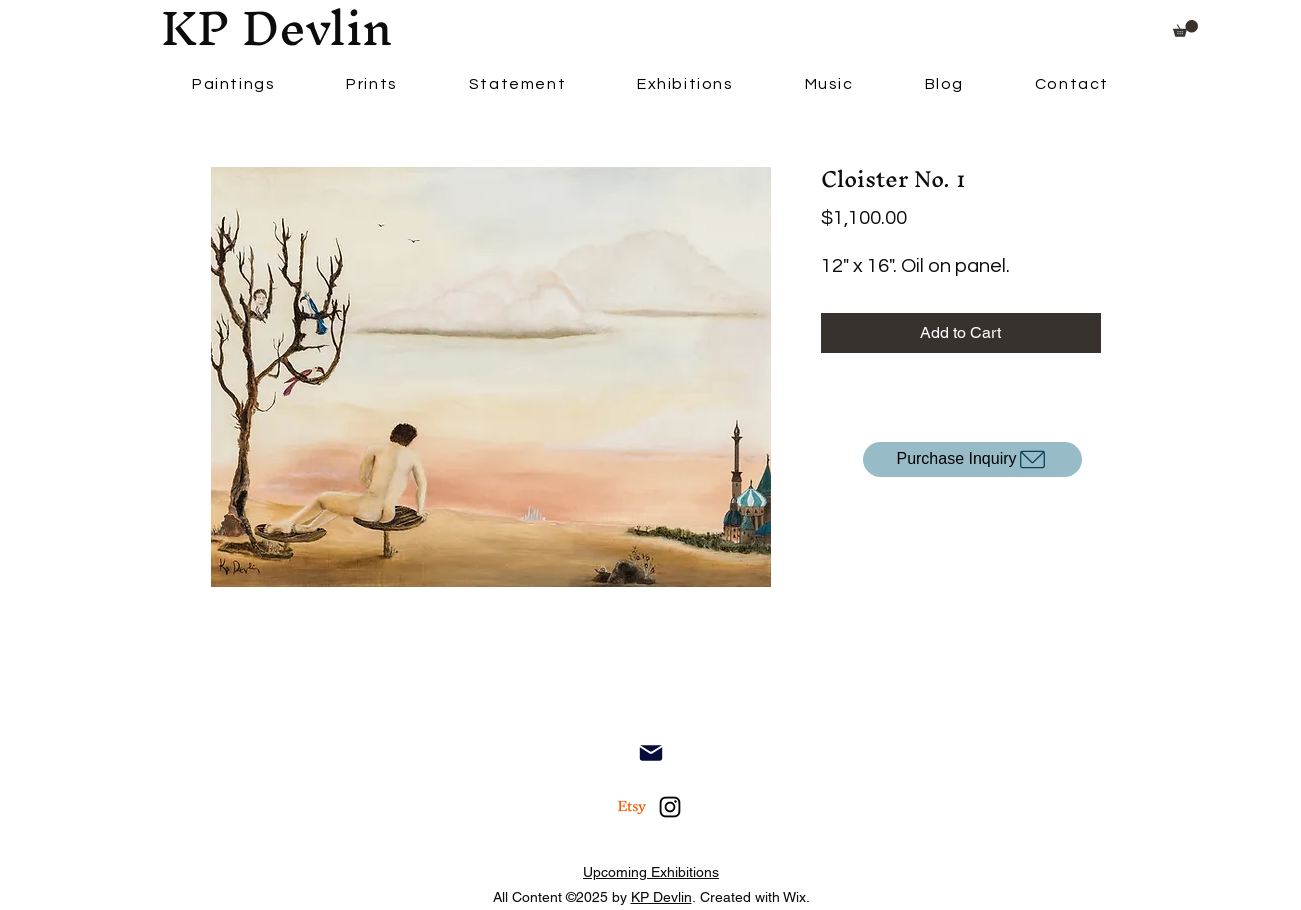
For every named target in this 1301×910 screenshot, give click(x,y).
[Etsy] (632, 807)
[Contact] (651, 753)
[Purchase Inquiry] (972, 459)
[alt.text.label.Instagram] (670, 807)
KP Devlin (661, 897)
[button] (1185, 28)
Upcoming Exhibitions (651, 872)
